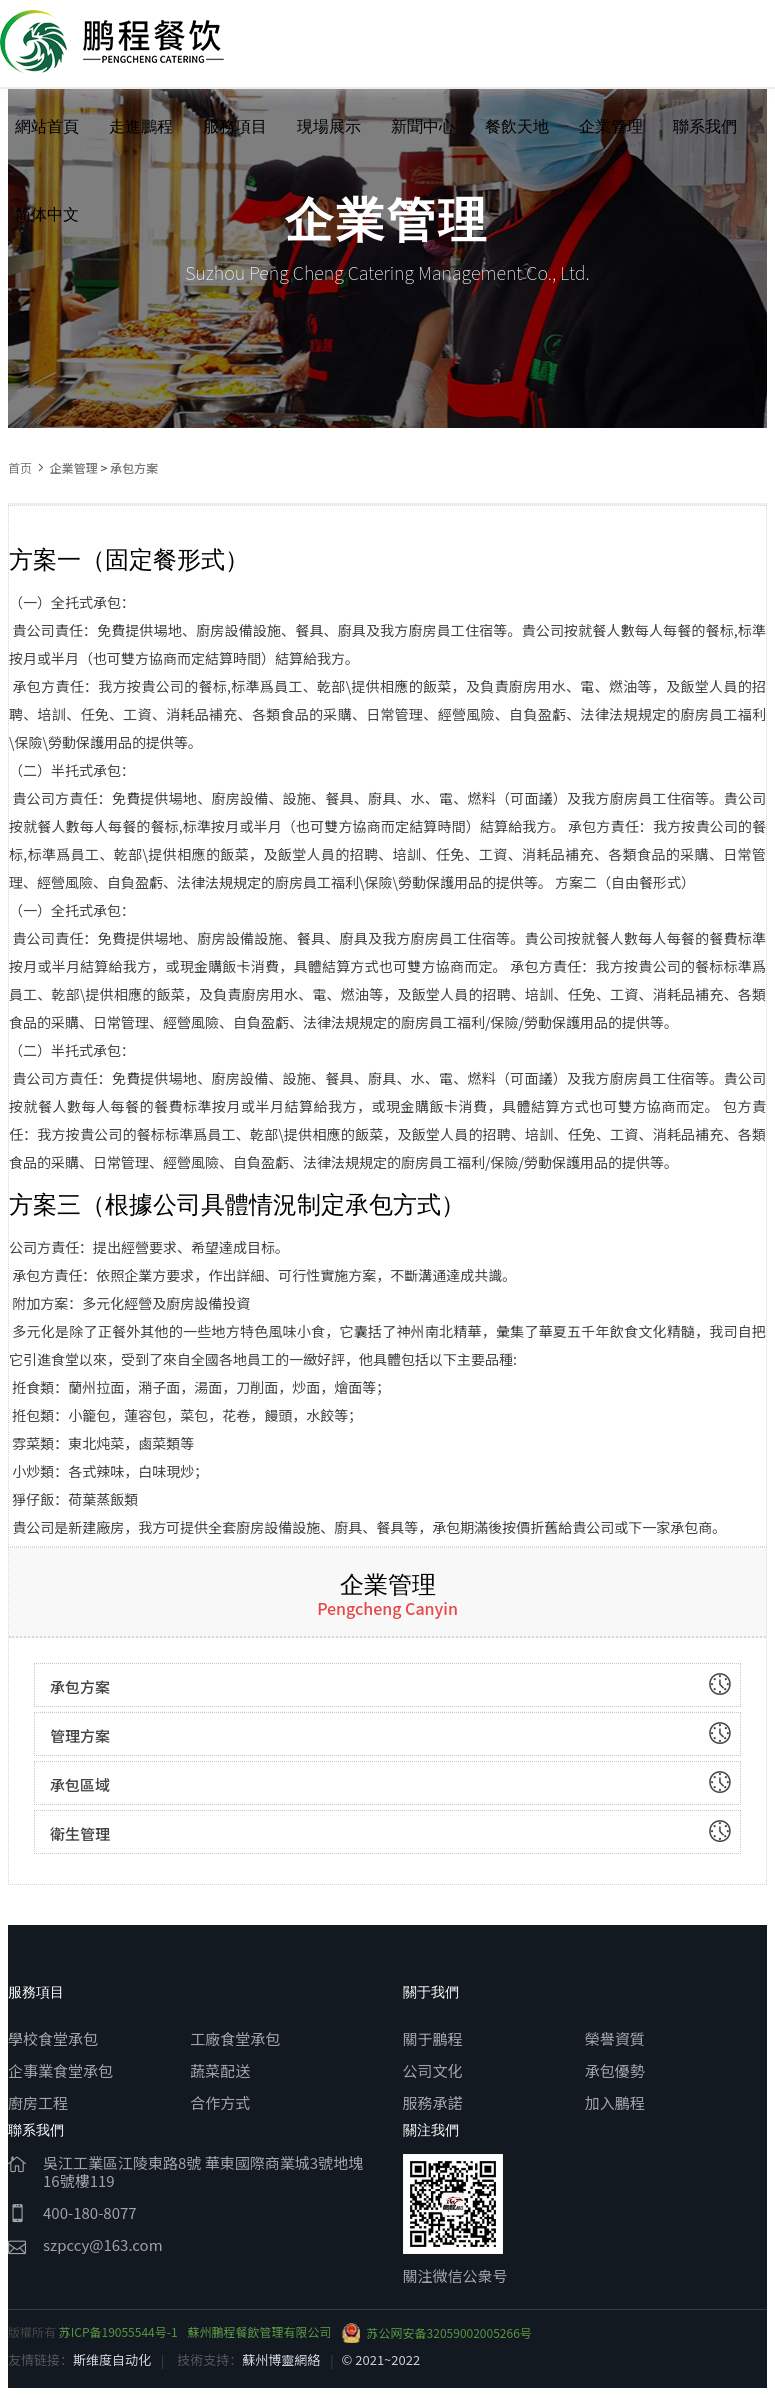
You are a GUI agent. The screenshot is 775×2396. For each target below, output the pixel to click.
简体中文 (47, 214)
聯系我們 (705, 126)
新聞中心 (423, 126)
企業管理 (611, 126)
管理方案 (80, 1735)
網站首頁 (47, 126)
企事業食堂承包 (60, 2070)
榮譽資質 (615, 2038)
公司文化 (433, 2070)
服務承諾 (433, 2102)
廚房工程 (38, 2102)
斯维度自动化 (112, 2359)
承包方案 (134, 467)
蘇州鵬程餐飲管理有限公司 (260, 2331)
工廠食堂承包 (235, 2038)
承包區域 (80, 1784)
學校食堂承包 (53, 2038)
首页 (20, 467)
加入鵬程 (615, 2102)
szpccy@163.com (103, 2244)
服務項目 (235, 126)
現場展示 (329, 126)
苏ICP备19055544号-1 (118, 2331)
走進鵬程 (141, 126)
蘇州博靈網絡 (281, 2359)
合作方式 (220, 2102)
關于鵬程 (433, 2038)
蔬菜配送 (220, 2070)
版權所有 (33, 2331)
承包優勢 (615, 2070)
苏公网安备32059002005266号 (437, 2332)
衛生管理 (80, 1833)
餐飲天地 (517, 126)
